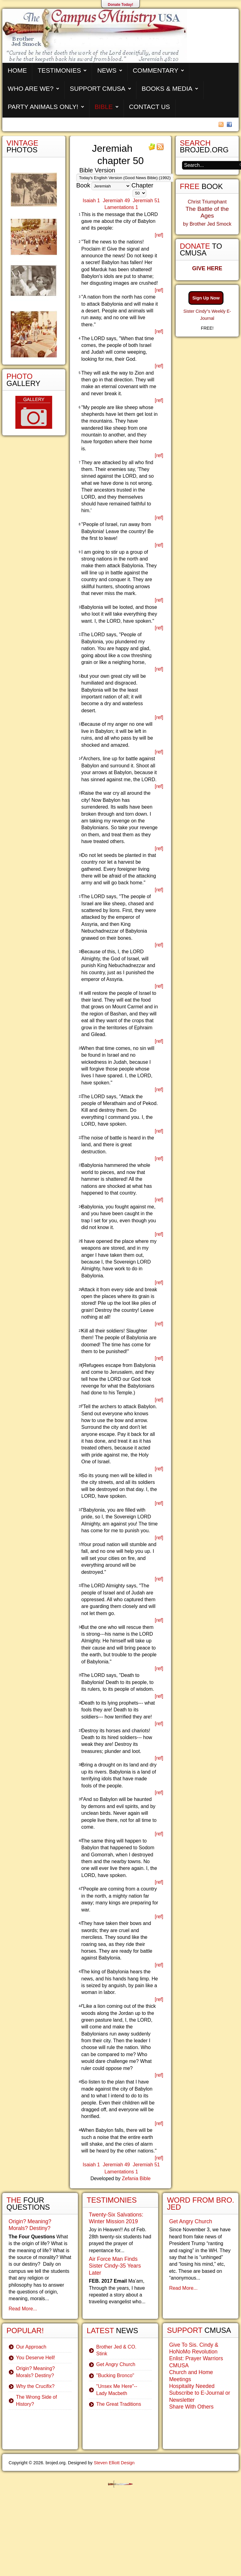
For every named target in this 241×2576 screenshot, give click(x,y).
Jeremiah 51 (146, 200)
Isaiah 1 (91, 200)
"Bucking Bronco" (115, 2375)
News (106, 70)
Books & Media (167, 88)
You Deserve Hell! (35, 2357)
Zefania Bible (136, 2178)
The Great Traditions (118, 2404)
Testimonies (59, 70)
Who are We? (30, 88)
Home (17, 70)
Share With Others (191, 2407)
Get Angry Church (115, 2364)
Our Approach (31, 2346)
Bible (104, 106)
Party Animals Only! (43, 106)
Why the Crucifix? (35, 2386)
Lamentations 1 (121, 207)
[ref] (159, 235)
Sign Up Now (206, 297)
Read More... (23, 2308)
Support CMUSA (97, 88)
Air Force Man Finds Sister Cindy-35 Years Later (115, 2266)
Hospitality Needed (192, 2386)
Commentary (155, 70)
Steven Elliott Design (114, 2462)
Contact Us (149, 106)
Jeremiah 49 (116, 200)
